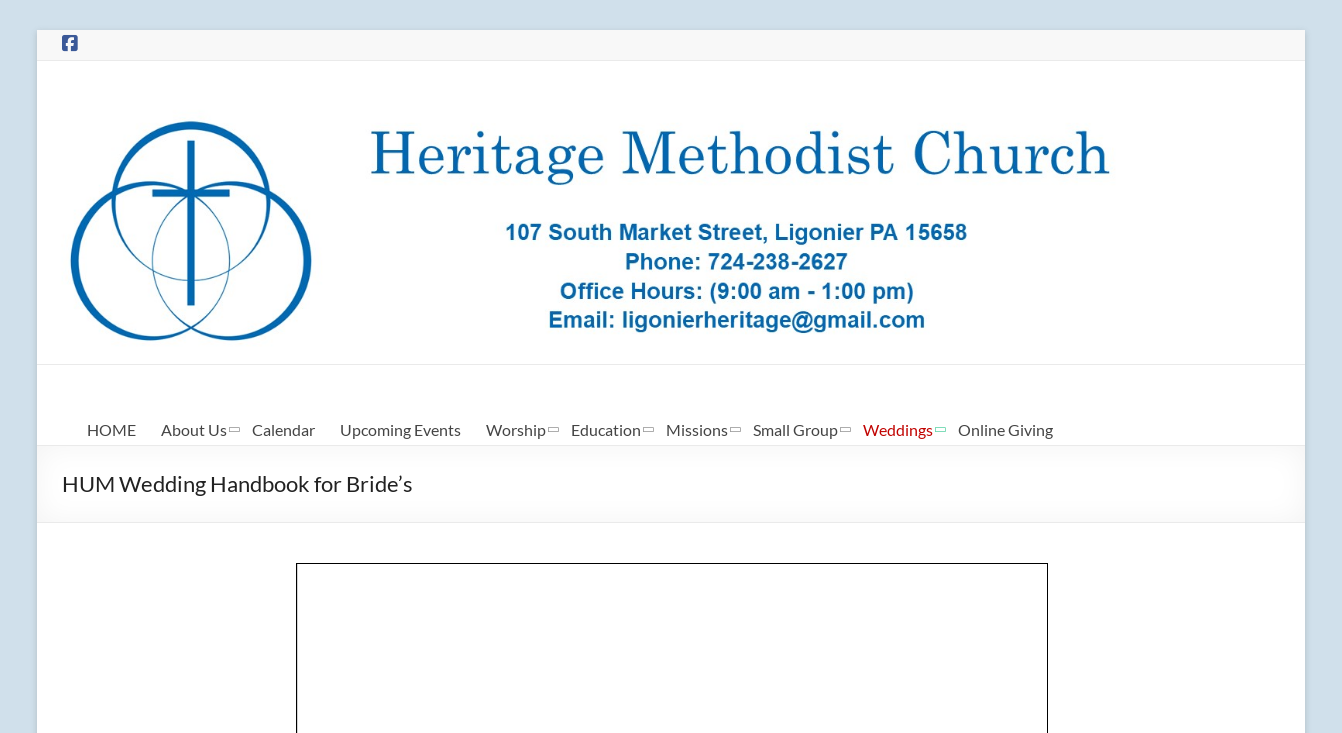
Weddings (898, 429)
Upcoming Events (400, 429)
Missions (697, 429)
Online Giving (1005, 429)
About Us (194, 429)
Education (606, 429)
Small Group (795, 429)
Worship (516, 429)
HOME (111, 429)
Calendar (283, 429)
